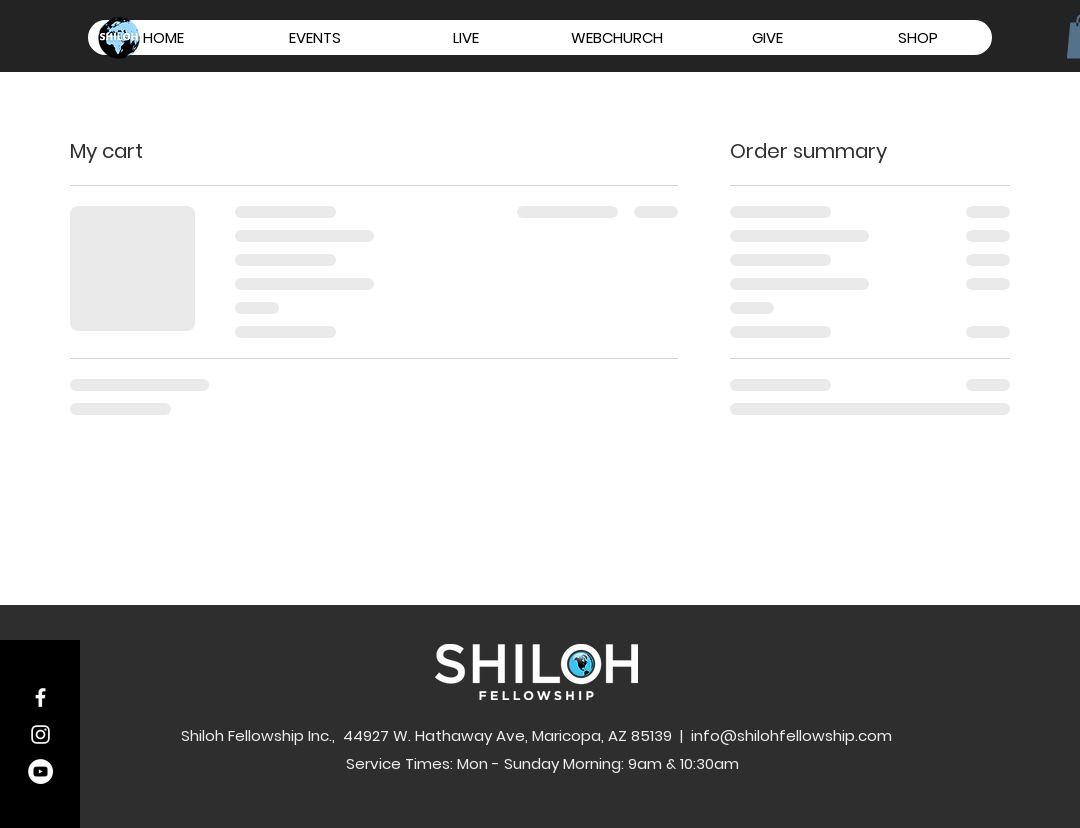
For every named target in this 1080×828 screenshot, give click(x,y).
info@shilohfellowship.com (791, 735)
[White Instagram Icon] (40, 734)
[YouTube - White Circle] (40, 771)
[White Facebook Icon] (40, 697)
